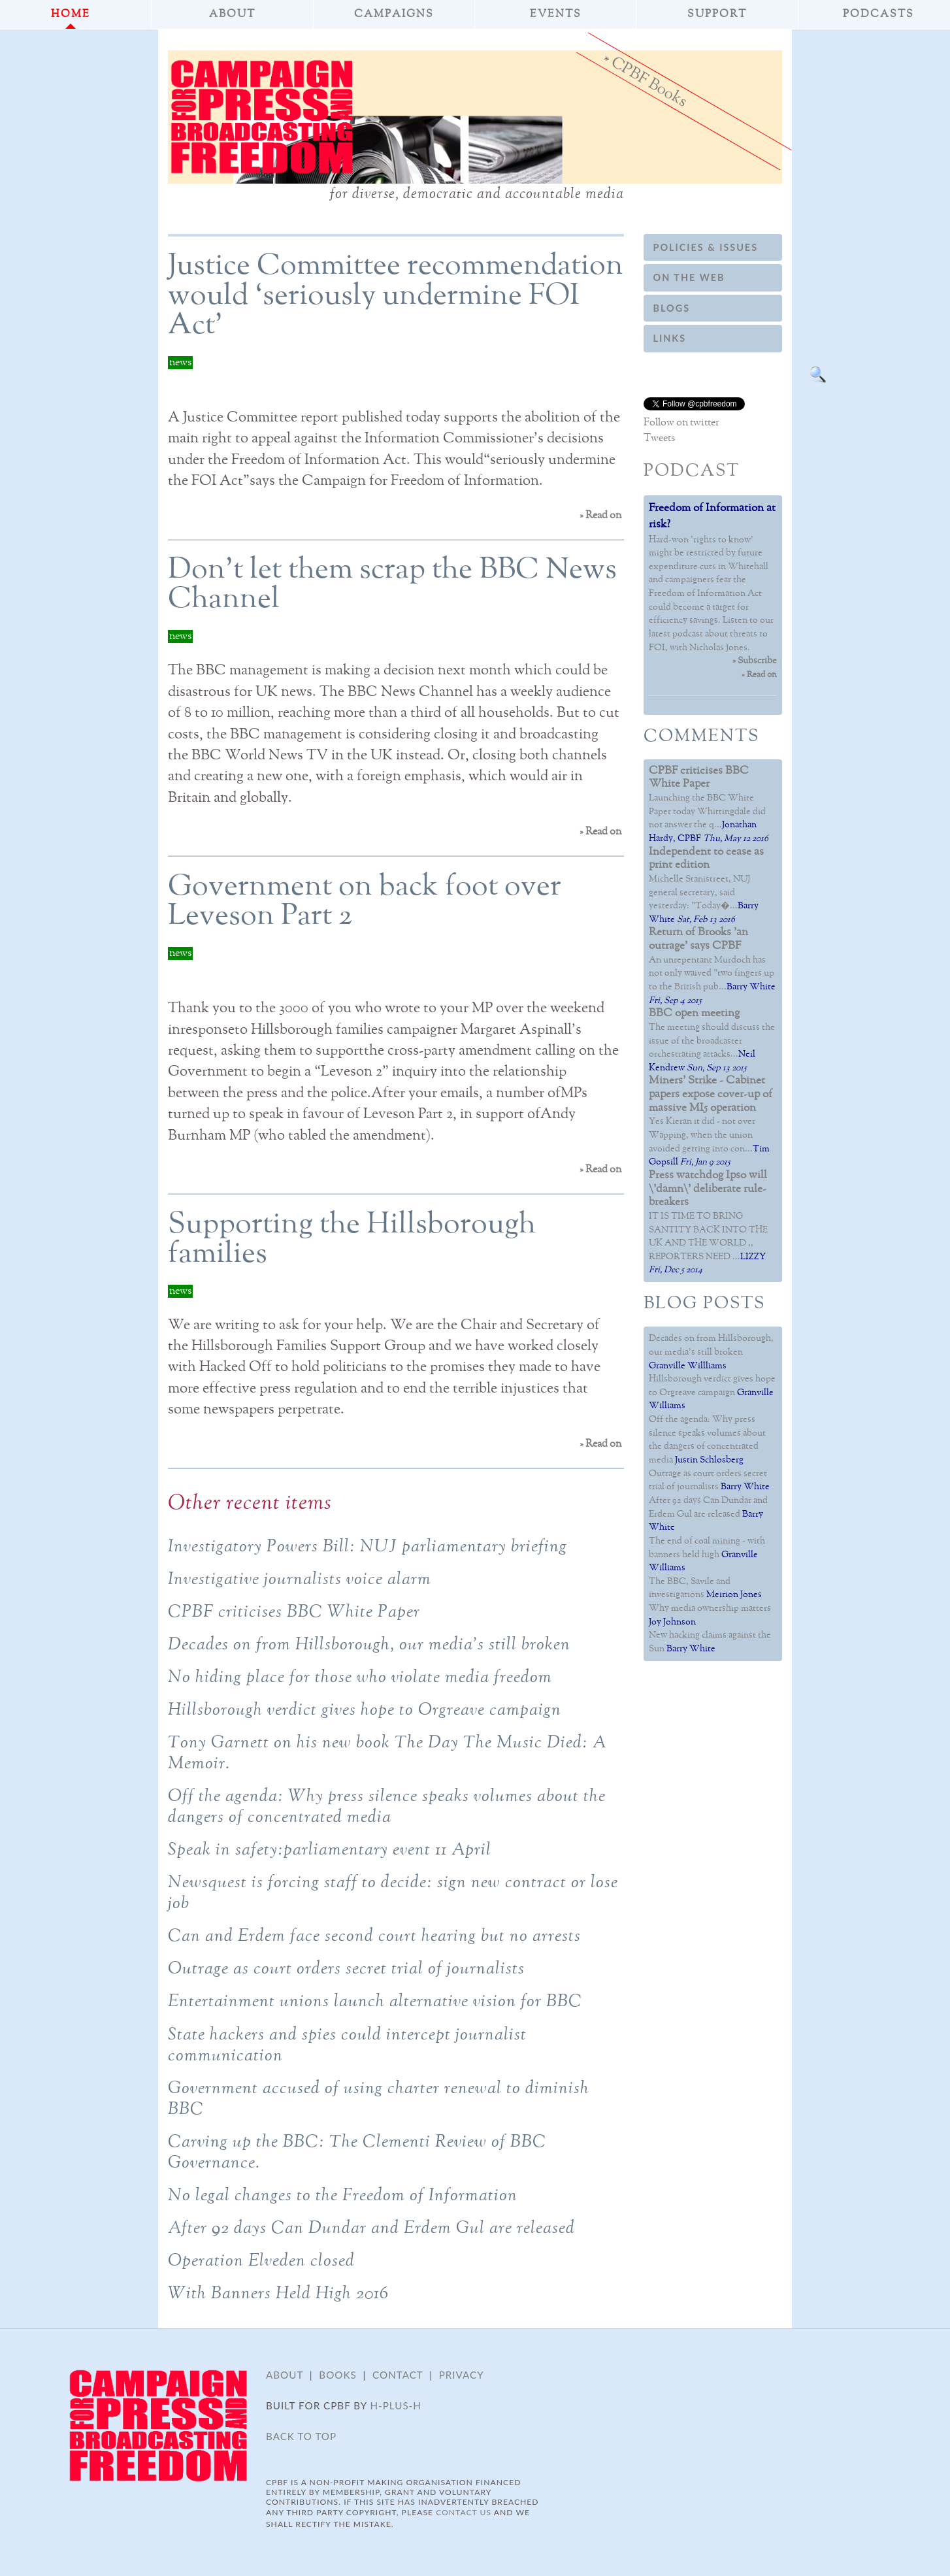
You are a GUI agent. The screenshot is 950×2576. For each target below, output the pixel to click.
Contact (397, 2375)
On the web (689, 277)
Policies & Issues (706, 247)
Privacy (461, 2375)
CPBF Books (648, 81)
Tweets (659, 438)
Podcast (692, 471)
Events (555, 14)
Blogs (672, 308)
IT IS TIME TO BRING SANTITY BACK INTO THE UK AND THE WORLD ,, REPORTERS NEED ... (708, 1216)
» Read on (600, 515)
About (232, 14)
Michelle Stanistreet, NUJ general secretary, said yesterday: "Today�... (706, 879)
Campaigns (394, 14)
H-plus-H (395, 2405)
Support (717, 14)
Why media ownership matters (710, 1608)
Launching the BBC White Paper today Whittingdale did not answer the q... (707, 798)
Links (670, 338)
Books (337, 2375)
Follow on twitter (681, 423)
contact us (463, 2512)
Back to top (301, 2436)
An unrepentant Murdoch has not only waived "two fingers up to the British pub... (711, 959)
